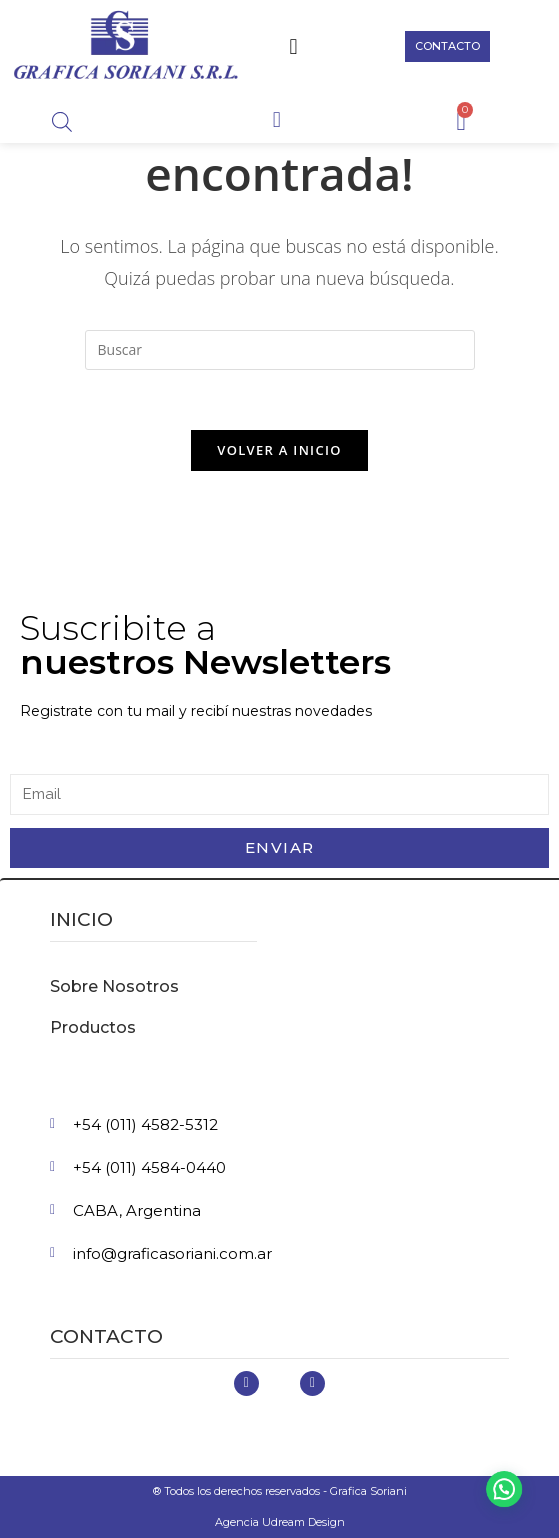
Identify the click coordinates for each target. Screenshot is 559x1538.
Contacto (106, 1336)
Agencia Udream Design (280, 1522)
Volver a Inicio (279, 450)
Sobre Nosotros (114, 986)
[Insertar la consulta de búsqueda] (280, 350)
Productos (93, 1027)
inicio (81, 919)
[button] (293, 46)
